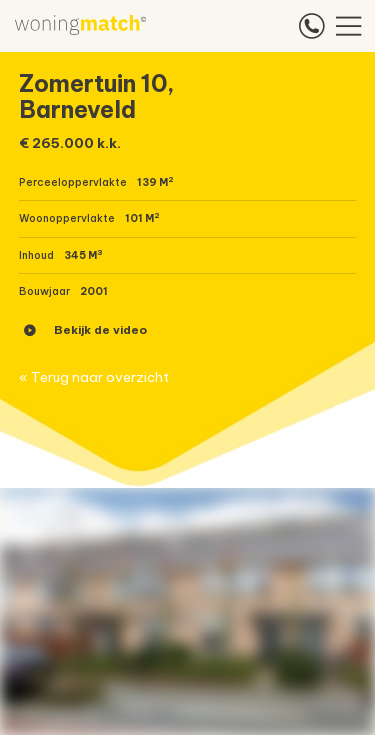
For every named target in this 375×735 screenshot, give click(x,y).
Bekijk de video (85, 330)
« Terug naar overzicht (94, 377)
